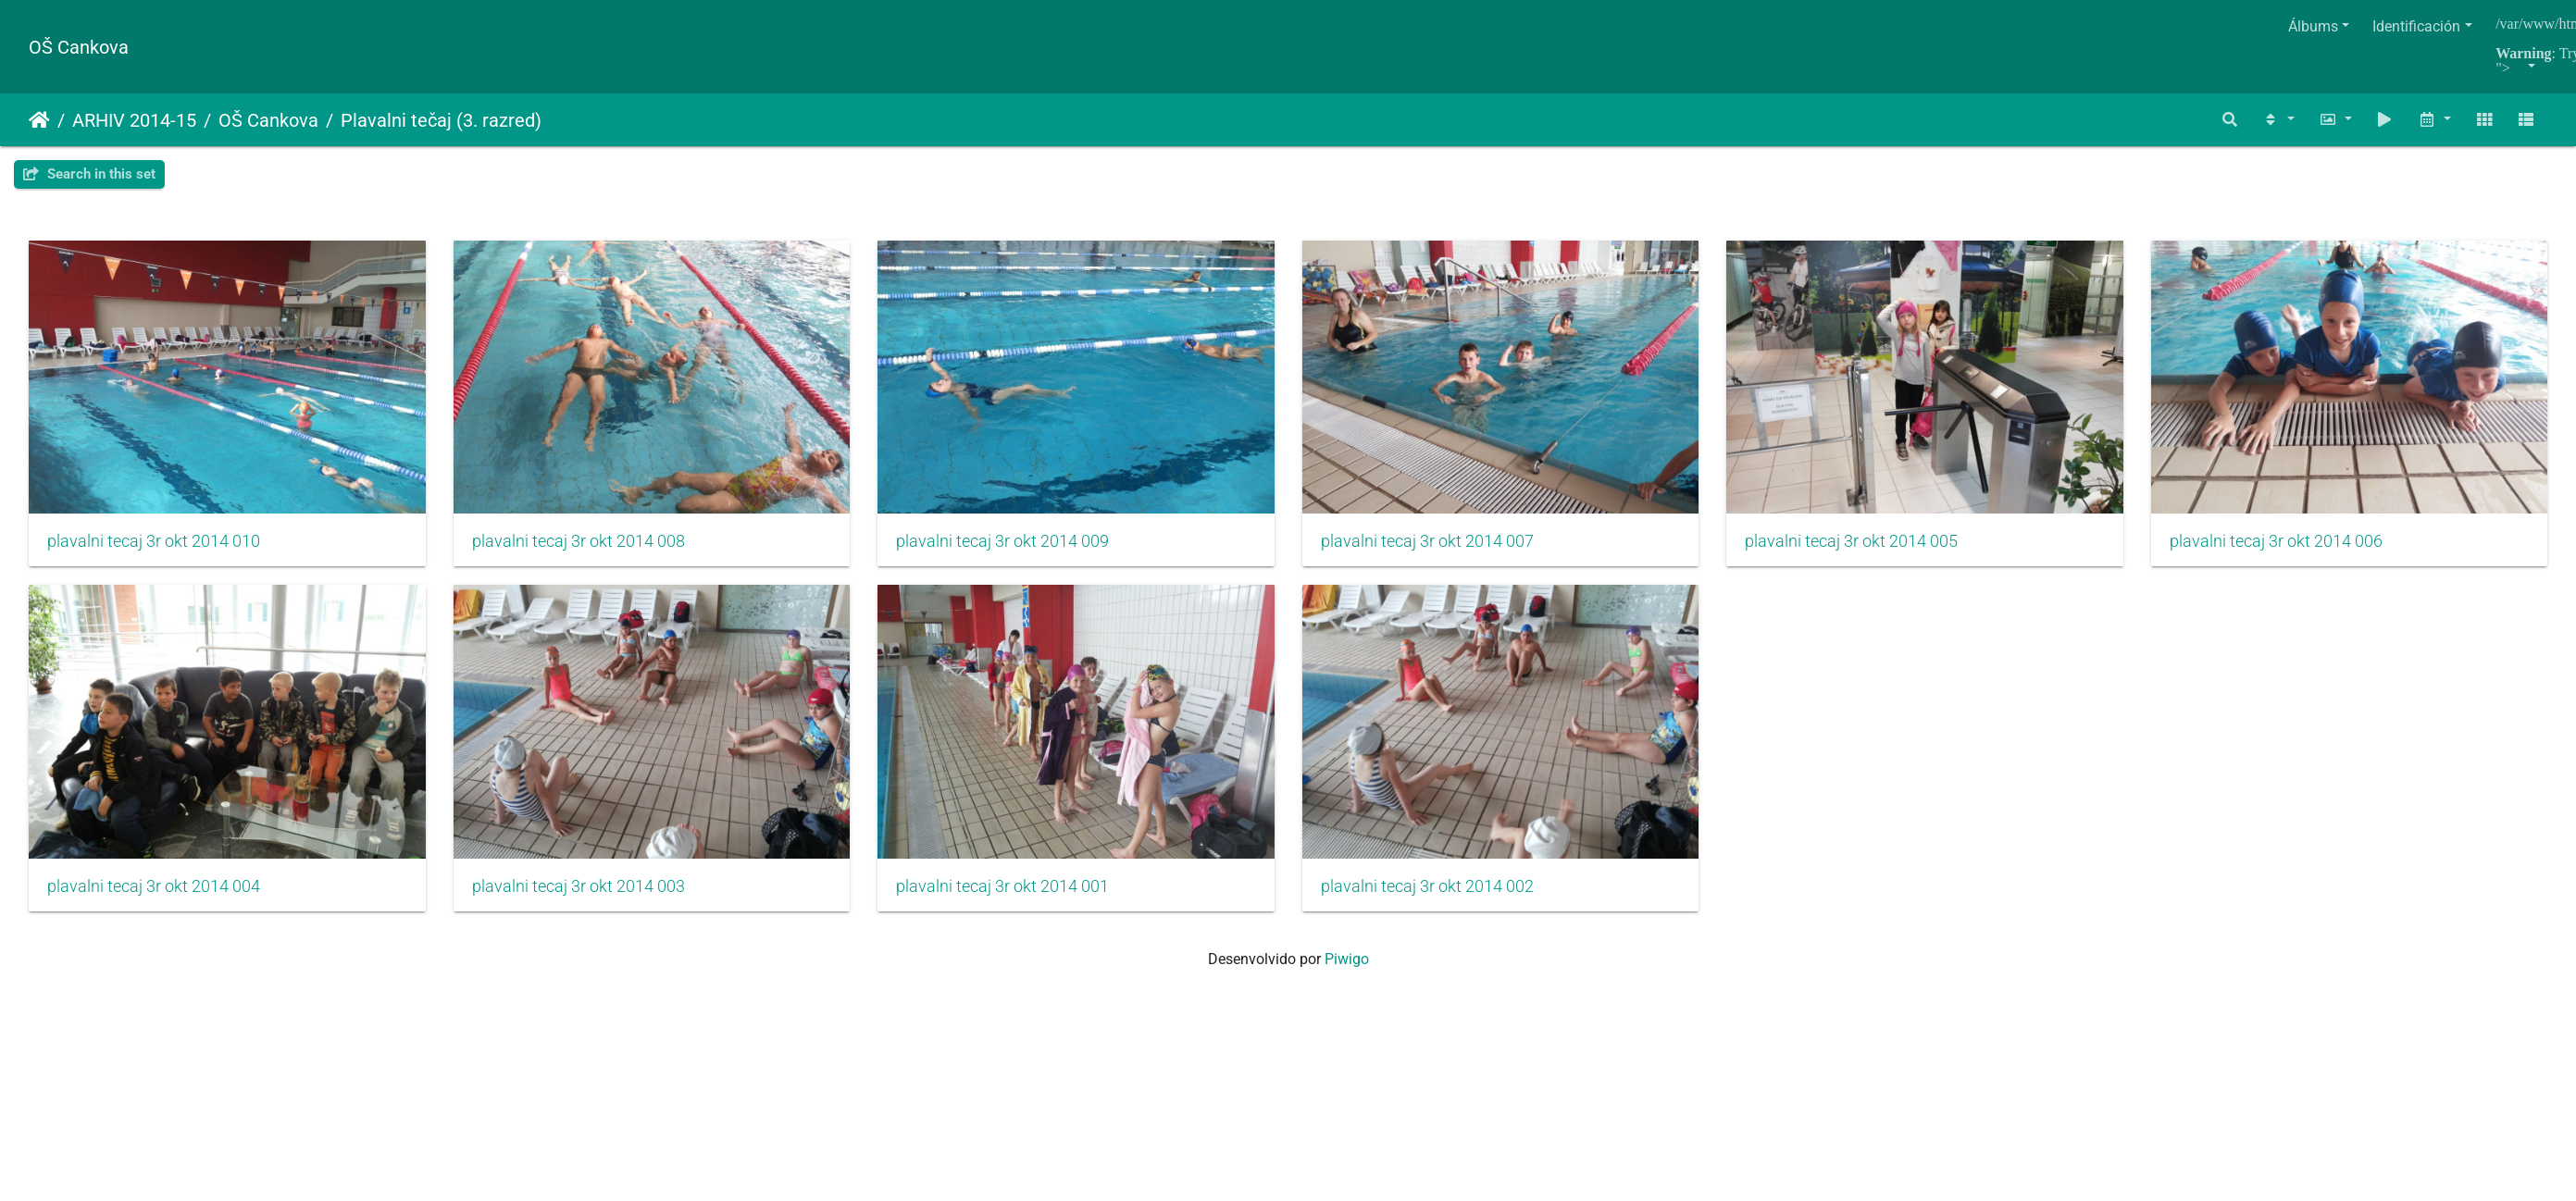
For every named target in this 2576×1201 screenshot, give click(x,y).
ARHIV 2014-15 (134, 120)
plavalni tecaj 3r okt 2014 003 (1003, 887)
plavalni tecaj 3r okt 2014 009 (1003, 542)
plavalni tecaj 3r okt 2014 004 (578, 887)
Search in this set (89, 174)
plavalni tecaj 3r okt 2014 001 (1428, 887)
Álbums (2313, 26)
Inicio (39, 120)
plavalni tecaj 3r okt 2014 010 (153, 542)
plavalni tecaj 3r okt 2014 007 (1428, 542)
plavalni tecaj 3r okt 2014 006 (153, 887)
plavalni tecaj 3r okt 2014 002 (1853, 887)
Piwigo (1347, 960)
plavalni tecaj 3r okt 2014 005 (1853, 542)
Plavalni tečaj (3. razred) (441, 120)
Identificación (2416, 26)
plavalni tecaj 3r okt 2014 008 (578, 542)
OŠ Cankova (79, 47)
